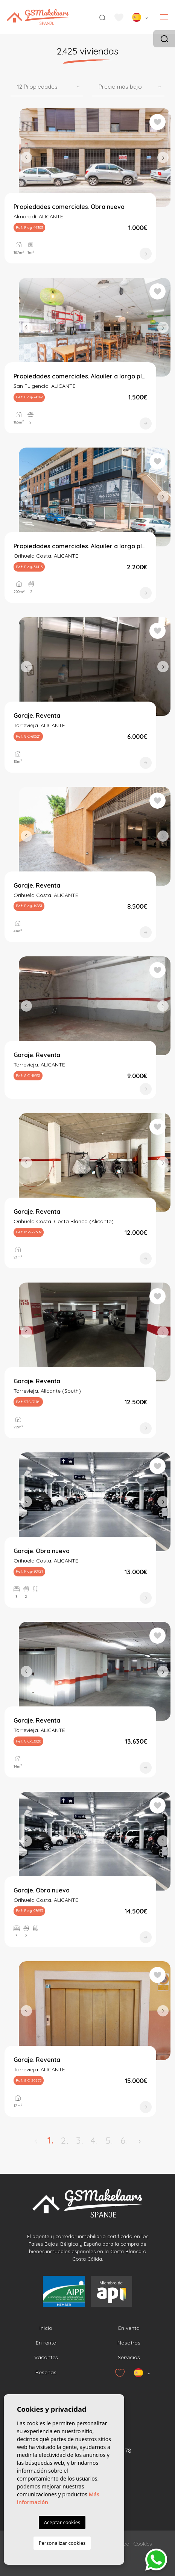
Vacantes (46, 2357)
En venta (129, 2328)
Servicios (129, 2357)
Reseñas (45, 2372)
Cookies (143, 2543)
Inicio (46, 2328)
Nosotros (128, 2342)
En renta (46, 2342)
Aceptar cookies (62, 2522)
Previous (26, 157)
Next (162, 157)
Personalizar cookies (62, 2543)
